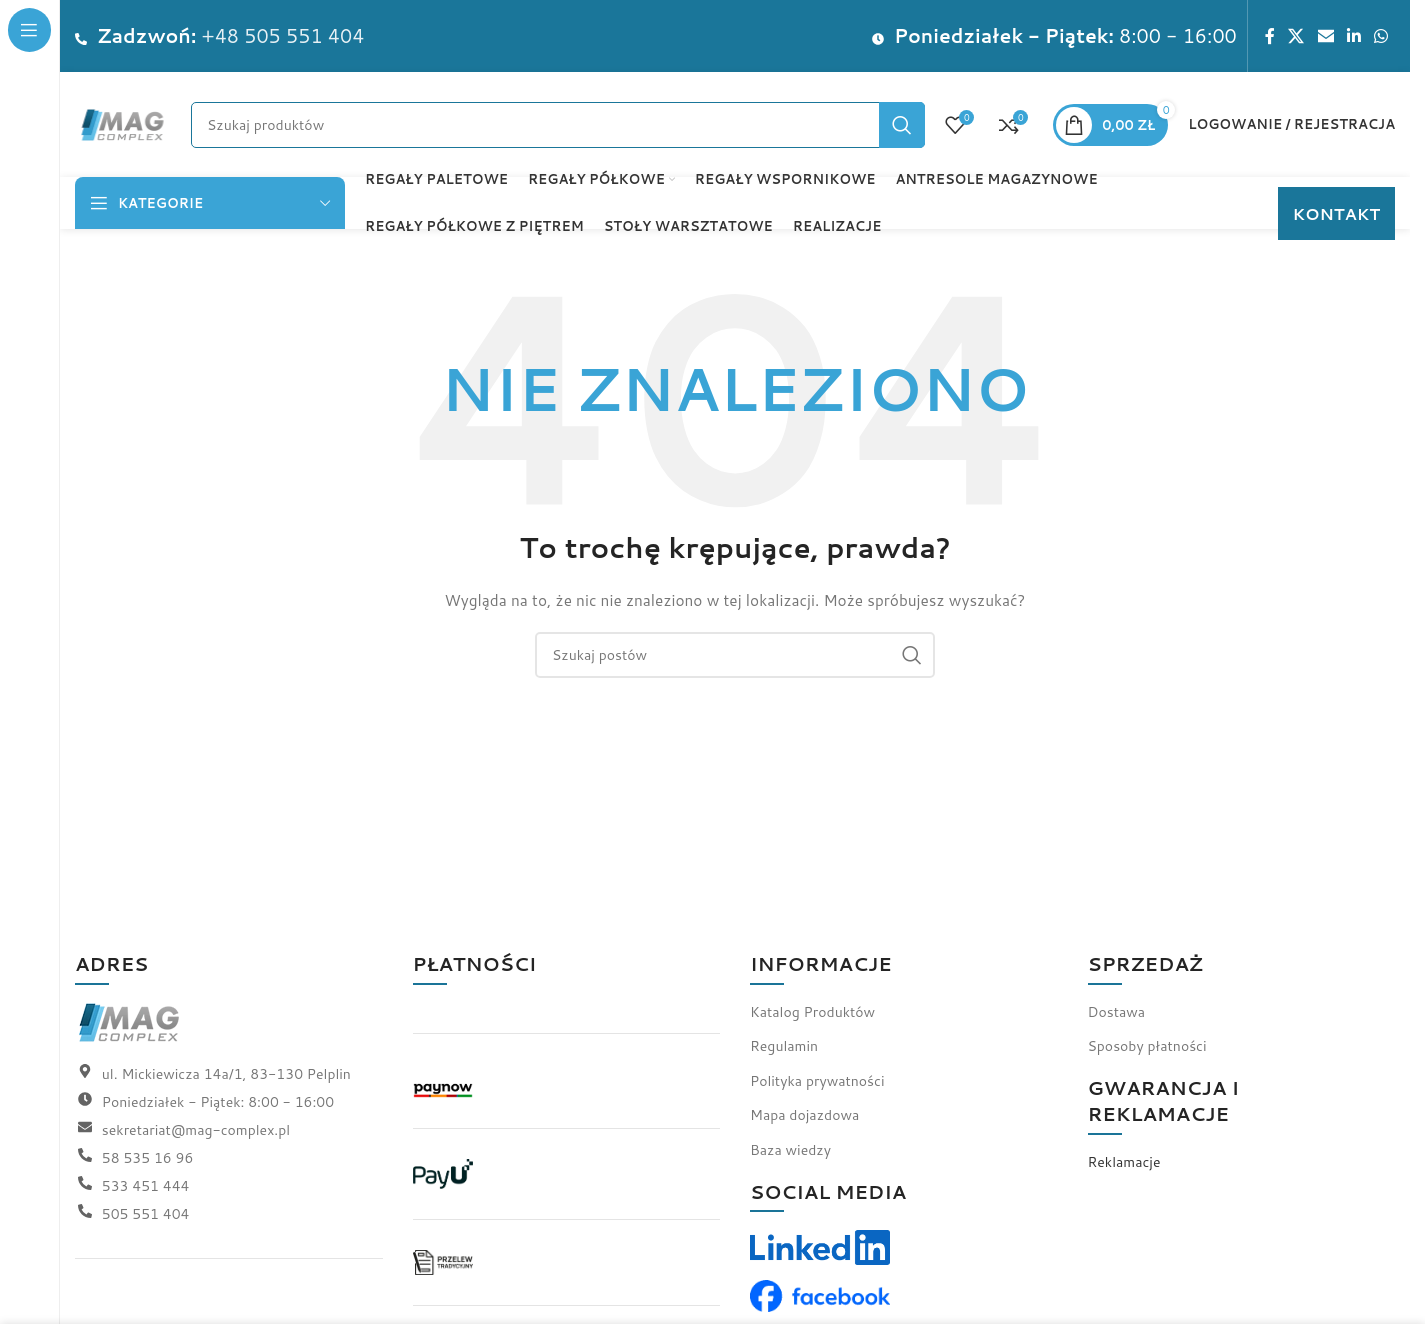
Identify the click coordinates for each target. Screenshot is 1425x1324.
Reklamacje (1124, 1162)
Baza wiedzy (790, 1150)
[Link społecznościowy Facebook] (1270, 36)
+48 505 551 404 (283, 35)
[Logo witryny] (123, 123)
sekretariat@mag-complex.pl (196, 1130)
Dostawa (1117, 1012)
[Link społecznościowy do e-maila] (1325, 36)
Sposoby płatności (1147, 1046)
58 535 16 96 (147, 1158)
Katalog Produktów (812, 1012)
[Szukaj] (558, 125)
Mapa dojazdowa (804, 1115)
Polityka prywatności (817, 1081)
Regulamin (784, 1046)
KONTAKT (1336, 213)
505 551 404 (146, 1214)
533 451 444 (146, 1186)
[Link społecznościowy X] (1296, 36)
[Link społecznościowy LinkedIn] (1353, 36)
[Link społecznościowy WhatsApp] (1381, 36)
